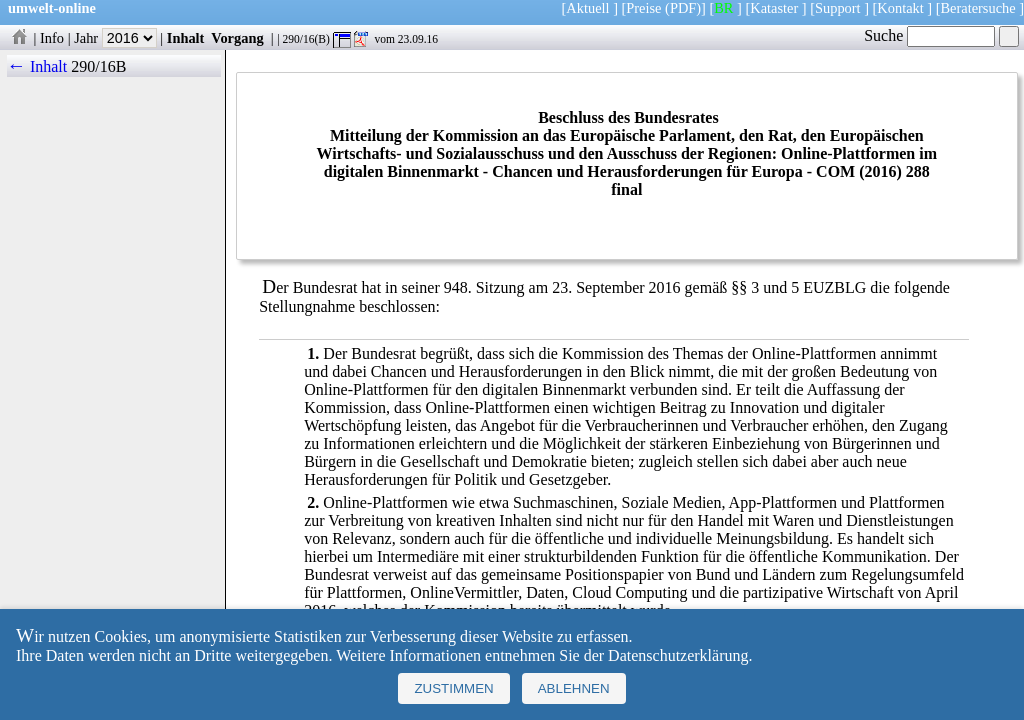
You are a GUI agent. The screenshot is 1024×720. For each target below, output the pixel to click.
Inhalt (186, 38)
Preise (643, 8)
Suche (929, 35)
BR (723, 8)
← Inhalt (37, 66)
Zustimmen (453, 688)
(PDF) (683, 8)
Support (838, 8)
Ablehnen (574, 688)
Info (52, 38)
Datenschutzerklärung (678, 655)
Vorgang (237, 38)
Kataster (774, 8)
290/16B (98, 66)
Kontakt (900, 8)
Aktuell (587, 8)
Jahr (115, 38)
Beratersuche (978, 8)
